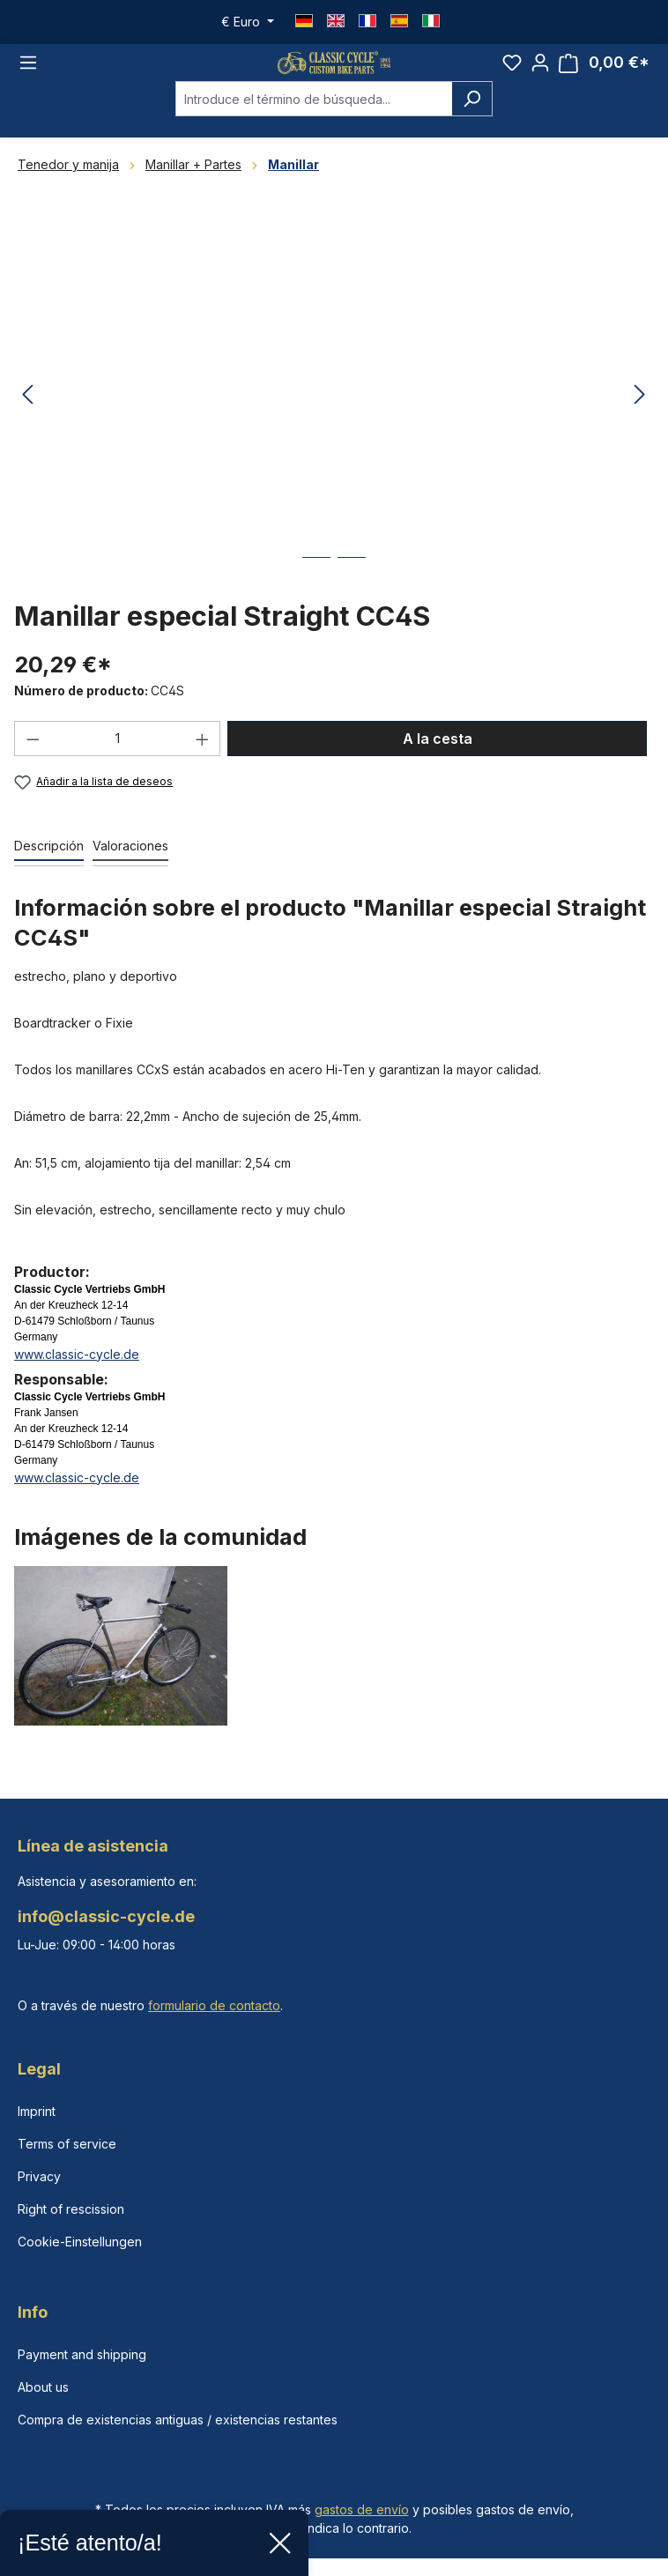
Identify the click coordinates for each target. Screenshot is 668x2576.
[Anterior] (27, 415)
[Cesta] (604, 72)
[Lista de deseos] (512, 72)
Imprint (37, 2111)
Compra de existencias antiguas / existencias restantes (178, 2419)
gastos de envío (362, 2509)
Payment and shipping (82, 2354)
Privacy (39, 2176)
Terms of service (67, 2143)
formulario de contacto (214, 2005)
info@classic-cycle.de (106, 1916)
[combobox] (313, 119)
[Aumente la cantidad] (202, 759)
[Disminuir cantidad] (32, 759)
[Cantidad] (117, 759)
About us (43, 2386)
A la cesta (437, 759)
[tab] (49, 866)
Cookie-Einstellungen (80, 2241)
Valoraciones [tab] (130, 865)
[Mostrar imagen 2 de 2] (352, 591)
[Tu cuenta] (540, 72)
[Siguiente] (640, 415)
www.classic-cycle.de (76, 1374)
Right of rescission (71, 2208)
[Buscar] (472, 119)
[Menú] (28, 73)
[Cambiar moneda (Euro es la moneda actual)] (247, 22)
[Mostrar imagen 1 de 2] (316, 591)
